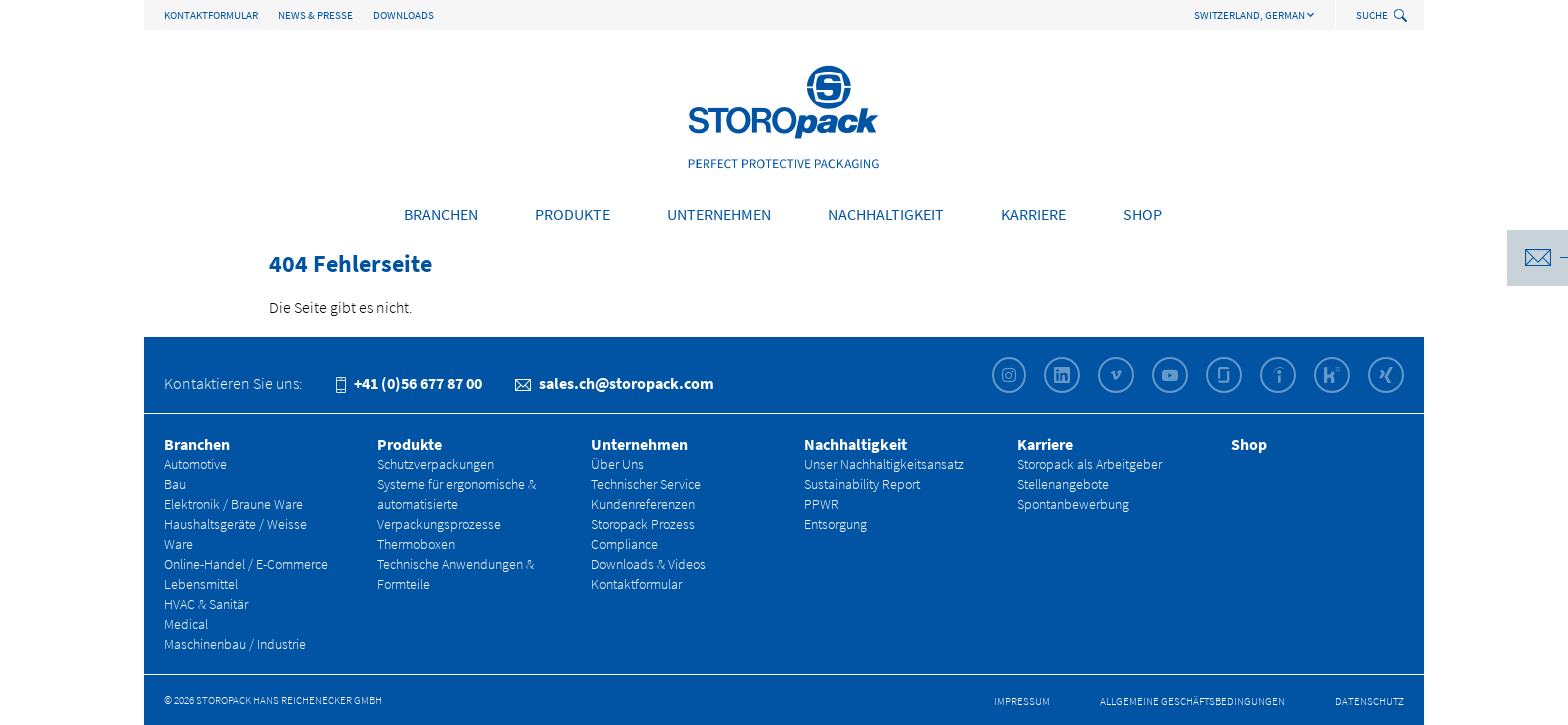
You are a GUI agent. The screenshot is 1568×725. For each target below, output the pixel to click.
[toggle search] (1402, 16)
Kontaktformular (211, 15)
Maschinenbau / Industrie (235, 644)
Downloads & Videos (648, 564)
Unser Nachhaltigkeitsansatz (884, 464)
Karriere (1033, 214)
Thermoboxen (416, 544)
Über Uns (617, 464)
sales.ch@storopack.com (614, 383)
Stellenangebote (1063, 484)
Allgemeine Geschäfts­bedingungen (1192, 701)
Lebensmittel (201, 584)
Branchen (441, 214)
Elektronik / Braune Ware (233, 504)
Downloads (403, 15)
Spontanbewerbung (1073, 504)
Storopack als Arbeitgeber (1089, 464)
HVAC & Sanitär (206, 604)
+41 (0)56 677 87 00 (409, 383)
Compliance (624, 544)
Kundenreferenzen (643, 504)
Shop (1142, 214)
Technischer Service (646, 484)
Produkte (572, 214)
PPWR (821, 504)
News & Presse (315, 15)
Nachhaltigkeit (886, 214)
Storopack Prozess (643, 524)
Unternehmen (719, 214)
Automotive (195, 464)
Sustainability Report (862, 484)
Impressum (1022, 701)
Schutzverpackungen (435, 464)
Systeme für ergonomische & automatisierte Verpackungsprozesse (456, 504)
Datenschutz (1369, 701)
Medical (186, 624)
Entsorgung (835, 524)
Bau (175, 484)
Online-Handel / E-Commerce (246, 564)
